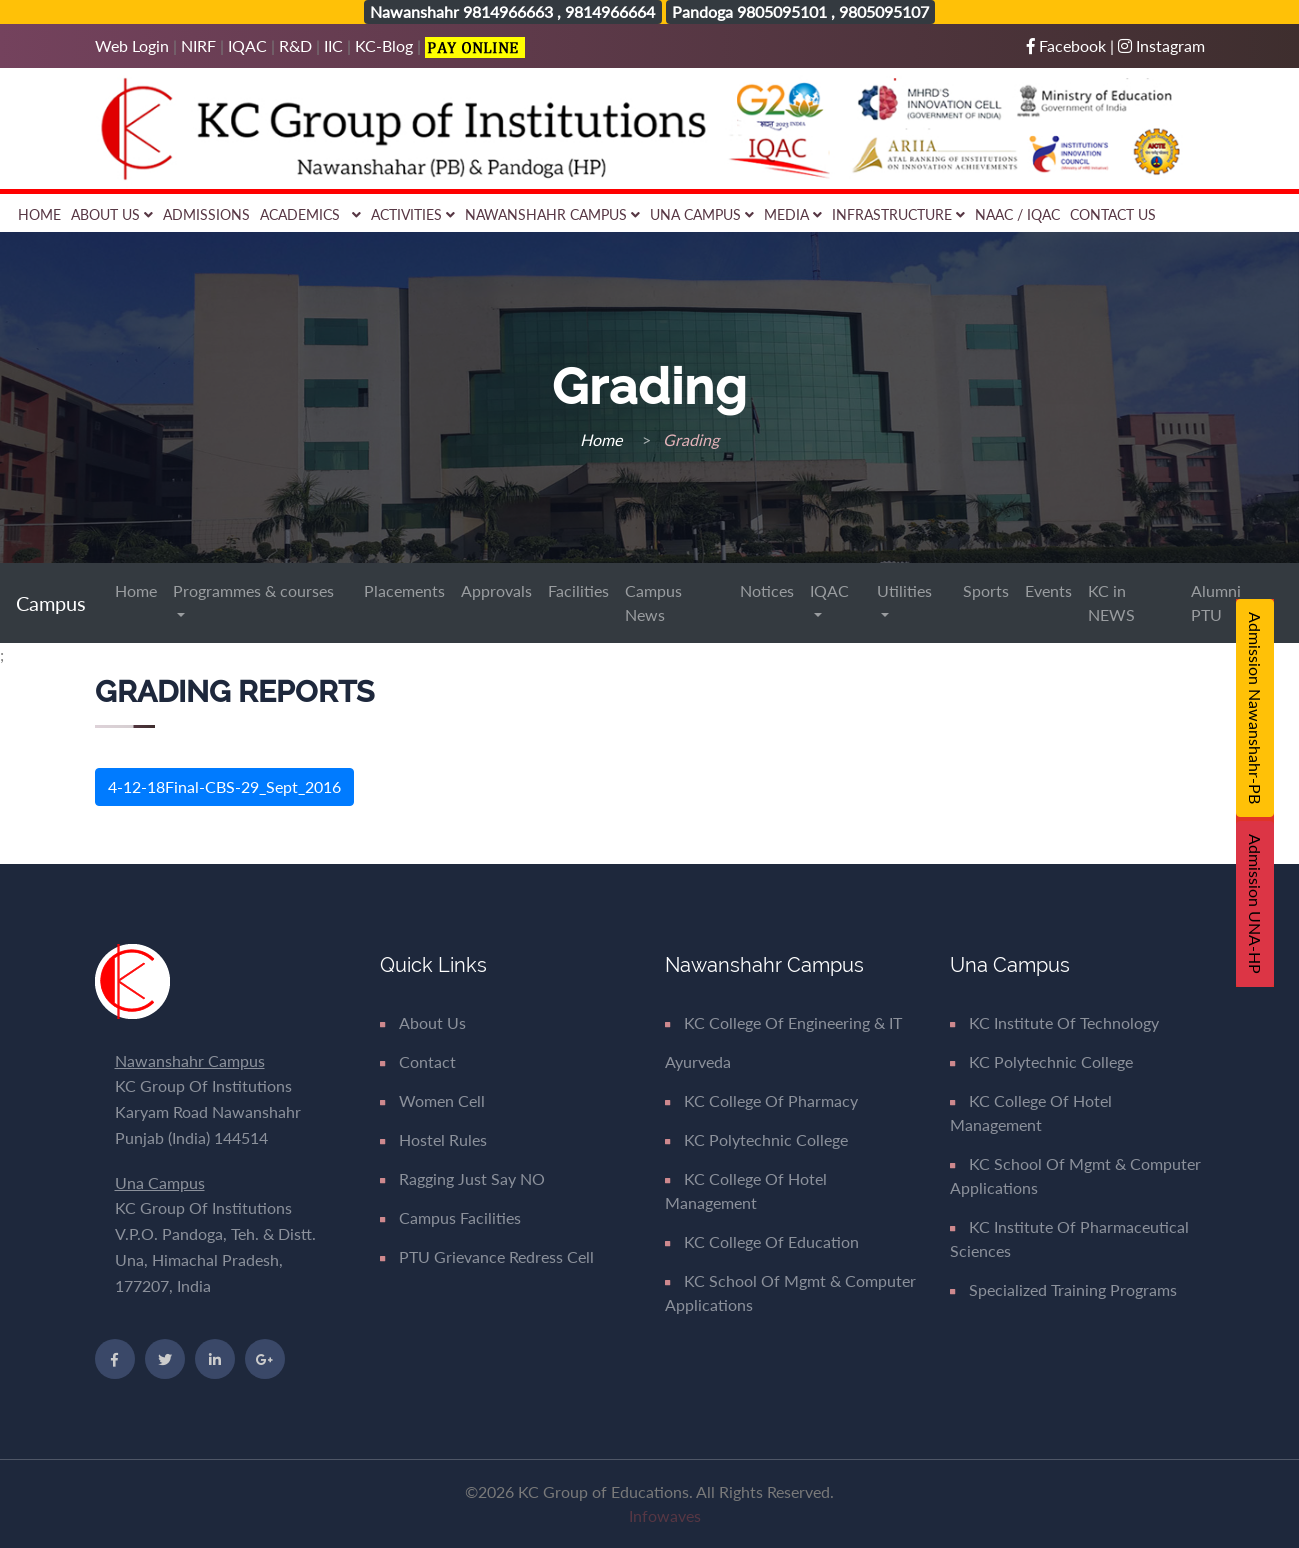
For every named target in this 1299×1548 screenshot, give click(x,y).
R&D (295, 45)
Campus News (653, 602)
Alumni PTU (1216, 602)
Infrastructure (898, 214)
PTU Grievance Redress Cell (487, 1256)
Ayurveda (698, 1061)
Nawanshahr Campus (552, 214)
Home (39, 214)
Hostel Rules (433, 1139)
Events (1048, 590)
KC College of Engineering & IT (783, 1022)
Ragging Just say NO (462, 1178)
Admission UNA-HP (1255, 904)
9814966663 (508, 11)
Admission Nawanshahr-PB (1255, 708)
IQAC (247, 45)
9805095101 (782, 11)
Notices (767, 590)
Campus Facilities (450, 1217)
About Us (112, 214)
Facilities (578, 590)
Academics (310, 214)
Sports (986, 590)
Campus (53, 603)
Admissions (206, 214)
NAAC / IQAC (1017, 214)
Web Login (134, 45)
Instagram (1161, 45)
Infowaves (665, 1515)
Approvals (496, 590)
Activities (413, 214)
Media (793, 214)
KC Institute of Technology (1054, 1022)
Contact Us (1113, 214)
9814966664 (610, 11)
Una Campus (702, 214)
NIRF (198, 45)
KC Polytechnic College (756, 1139)
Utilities (904, 590)
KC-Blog (384, 45)
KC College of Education (762, 1241)
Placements (404, 590)
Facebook (1068, 45)
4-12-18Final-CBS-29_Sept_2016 (224, 786)
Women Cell (432, 1100)
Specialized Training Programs (1063, 1289)
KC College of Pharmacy (761, 1100)
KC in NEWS (1111, 602)
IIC (333, 45)
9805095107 (884, 11)
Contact (418, 1061)
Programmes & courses (253, 590)
